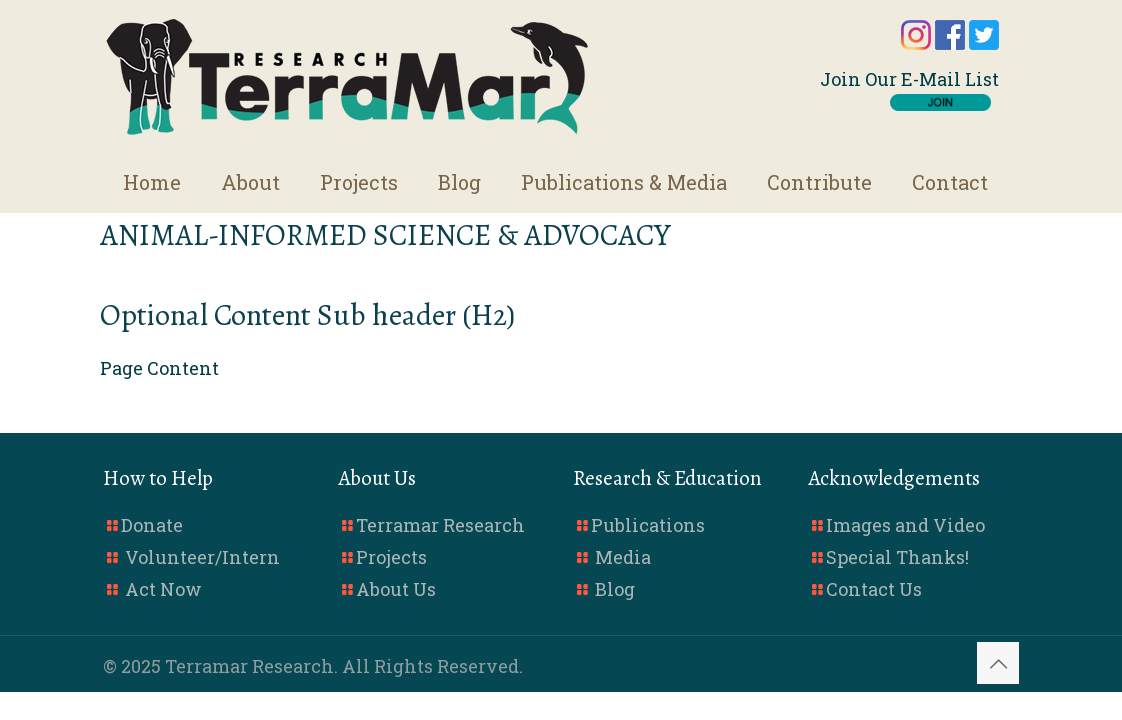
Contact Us (874, 589)
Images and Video (905, 525)
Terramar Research (440, 525)
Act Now (163, 589)
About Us (396, 589)
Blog (615, 589)
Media (623, 557)
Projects (391, 557)
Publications (648, 525)
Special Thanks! (897, 557)
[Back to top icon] (998, 663)
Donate (152, 525)
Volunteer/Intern (202, 557)
